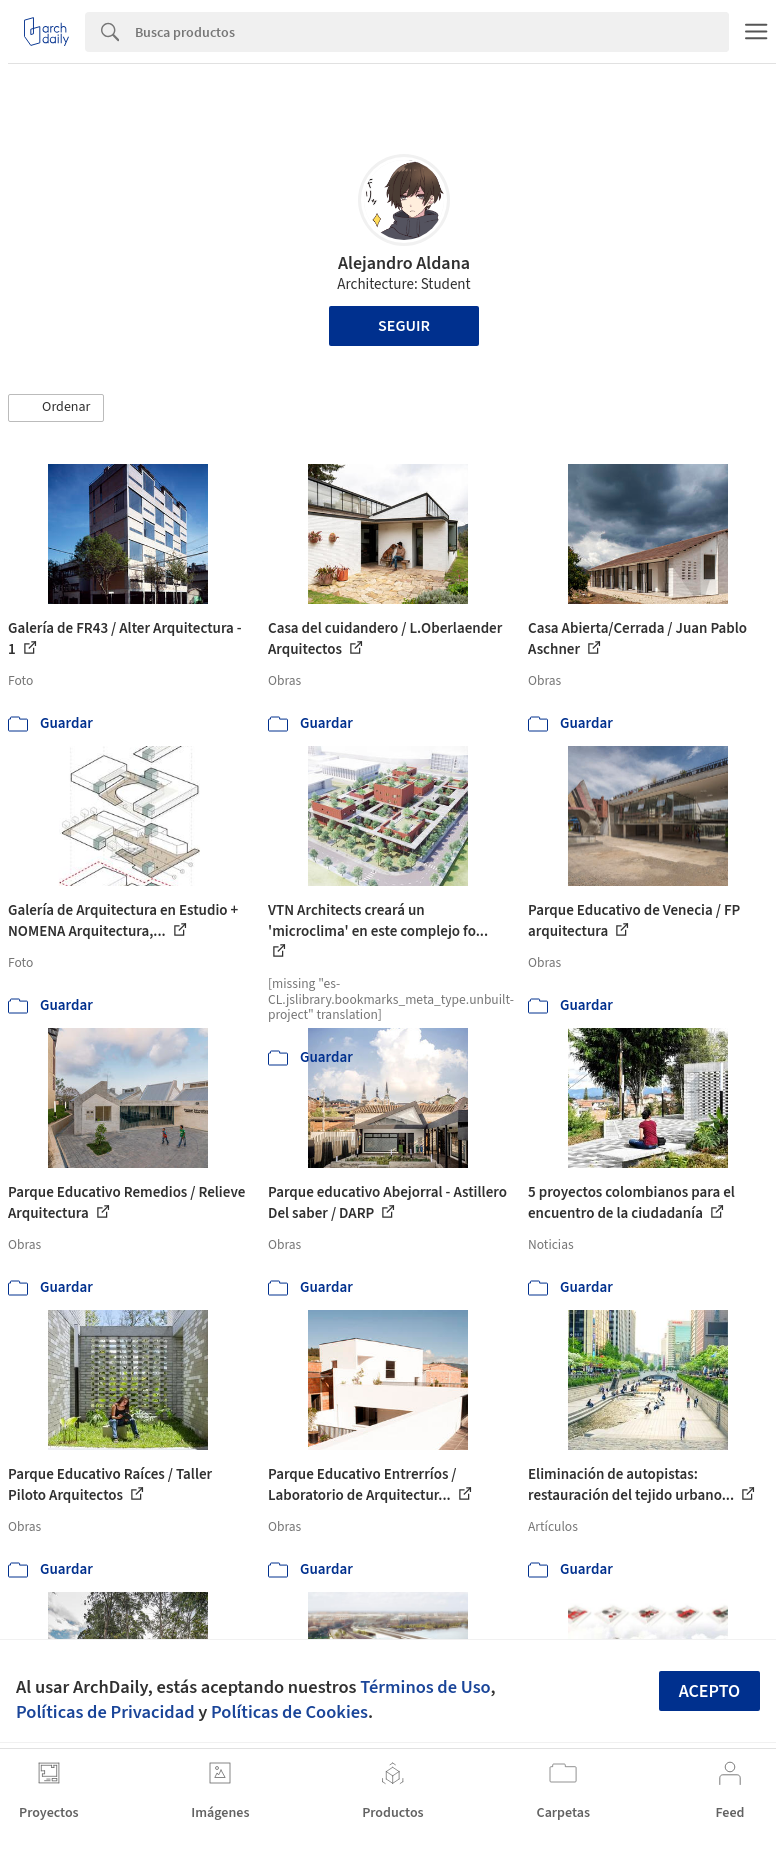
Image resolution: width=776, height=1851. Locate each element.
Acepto (710, 1691)
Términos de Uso (425, 1687)
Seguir (404, 326)
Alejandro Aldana (404, 263)
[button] (56, 408)
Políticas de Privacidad (105, 1712)
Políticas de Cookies (289, 1712)
